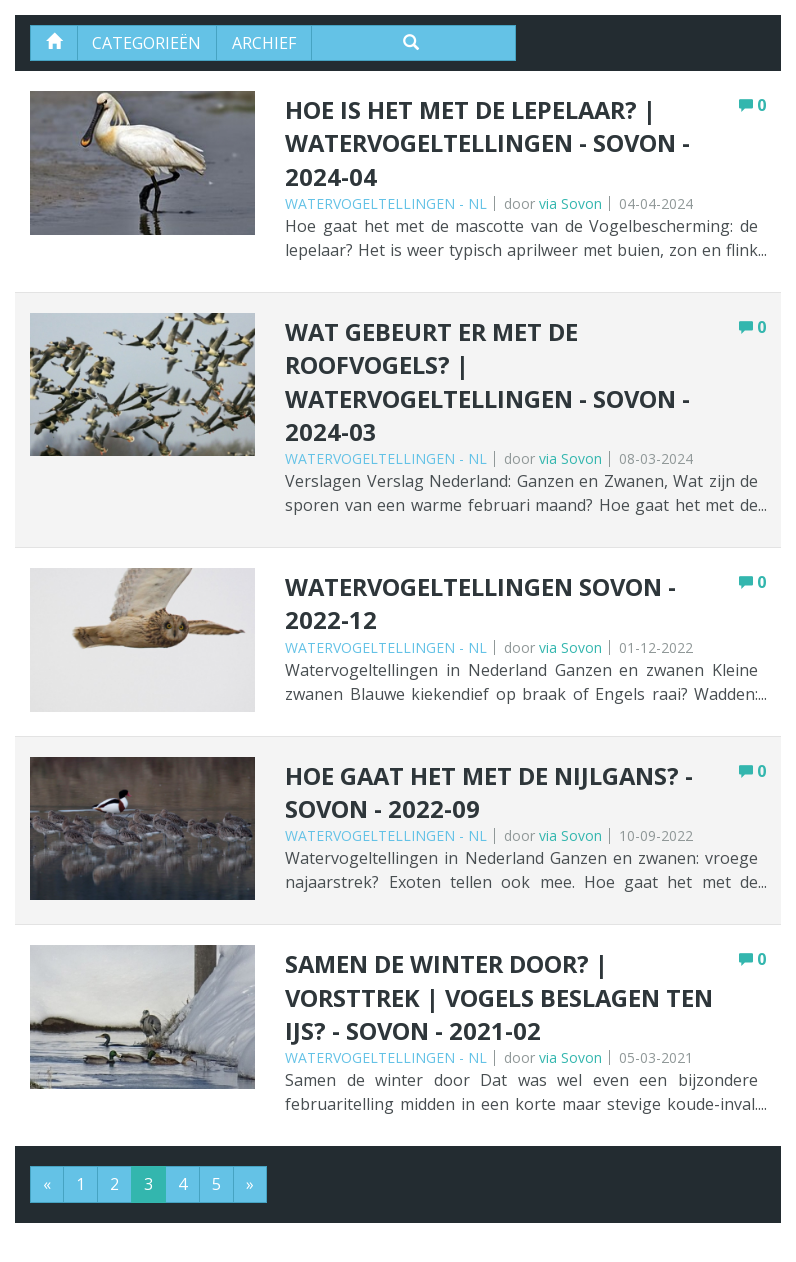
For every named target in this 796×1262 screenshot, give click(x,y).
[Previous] (47, 1188)
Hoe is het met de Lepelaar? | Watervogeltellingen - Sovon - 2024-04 (491, 144)
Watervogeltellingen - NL (386, 204)
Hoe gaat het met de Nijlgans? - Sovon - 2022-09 (492, 795)
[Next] (250, 1188)
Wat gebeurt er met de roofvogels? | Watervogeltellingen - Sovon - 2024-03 (491, 384)
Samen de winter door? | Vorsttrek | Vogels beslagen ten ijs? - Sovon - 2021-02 (502, 1002)
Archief (265, 43)
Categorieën (147, 43)
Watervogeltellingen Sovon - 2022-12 (484, 606)
